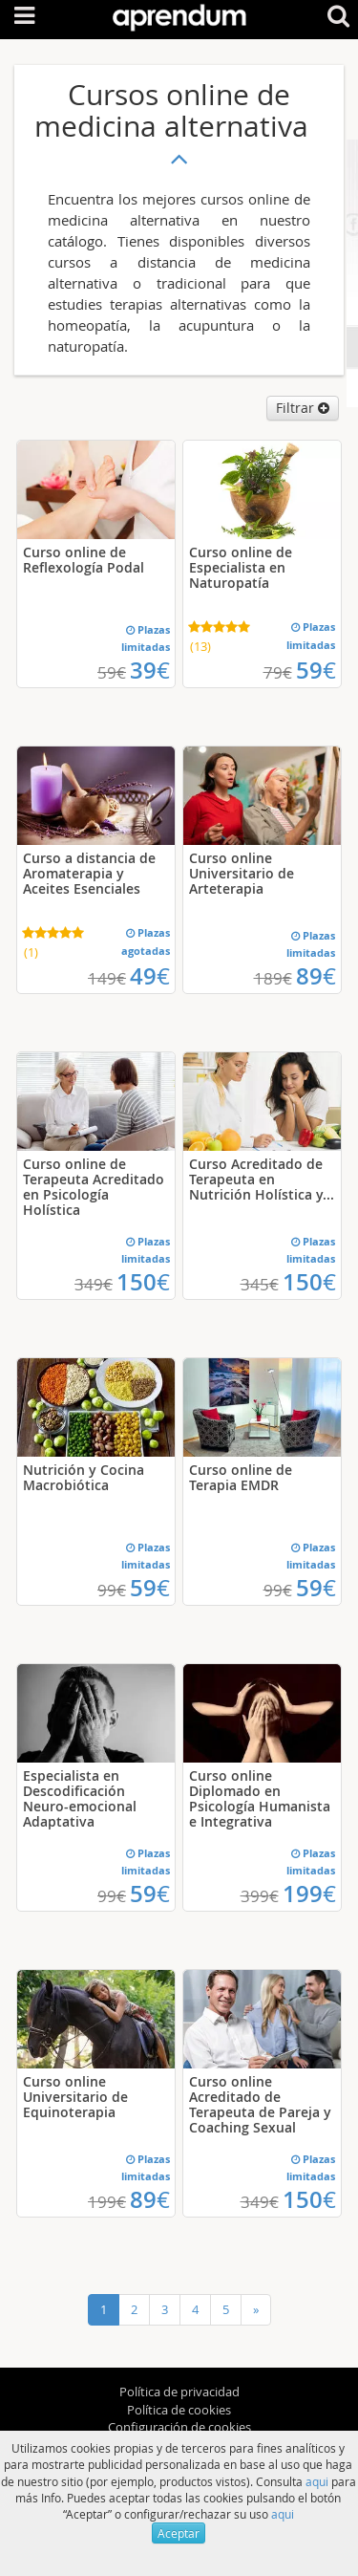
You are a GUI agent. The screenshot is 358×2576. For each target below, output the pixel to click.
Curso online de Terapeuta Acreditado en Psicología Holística (93, 1187)
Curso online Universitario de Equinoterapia (75, 2096)
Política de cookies (179, 2409)
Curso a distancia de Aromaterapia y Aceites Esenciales (89, 873)
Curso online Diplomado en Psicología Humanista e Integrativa (259, 1798)
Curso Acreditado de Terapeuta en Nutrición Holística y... (261, 1179)
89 (316, 976)
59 (316, 670)
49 (150, 976)
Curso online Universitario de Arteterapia (241, 873)
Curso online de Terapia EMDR (240, 1477)
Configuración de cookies (179, 2426)
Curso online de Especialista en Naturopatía (240, 567)
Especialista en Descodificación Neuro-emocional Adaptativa (80, 1798)
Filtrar (302, 408)
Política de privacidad (179, 2391)
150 (143, 1281)
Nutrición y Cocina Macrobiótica (83, 1477)
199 (309, 1893)
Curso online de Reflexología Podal (83, 559)
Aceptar (179, 2533)
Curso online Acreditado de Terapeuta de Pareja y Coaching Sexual (260, 2104)
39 (150, 670)
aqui (316, 2481)
